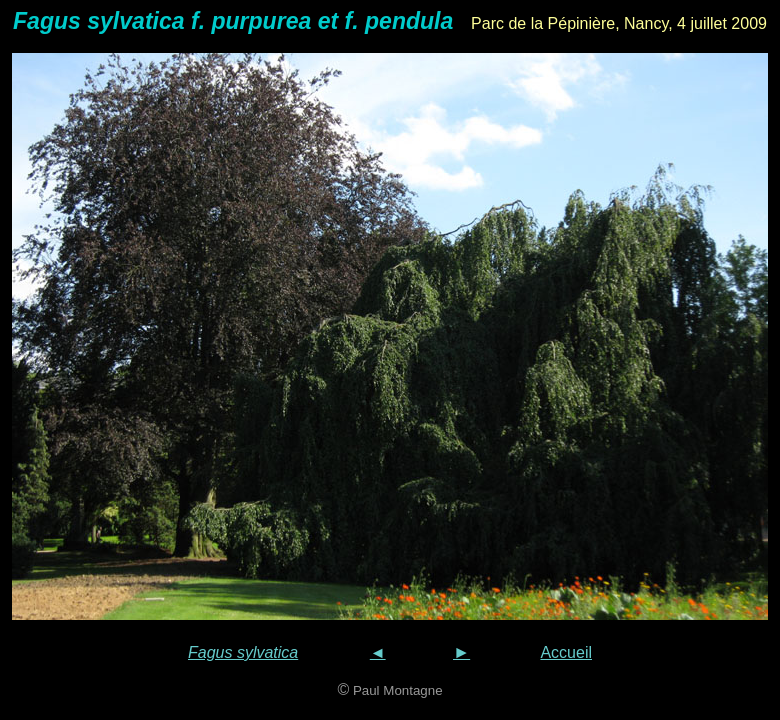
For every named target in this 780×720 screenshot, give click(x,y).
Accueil (566, 652)
